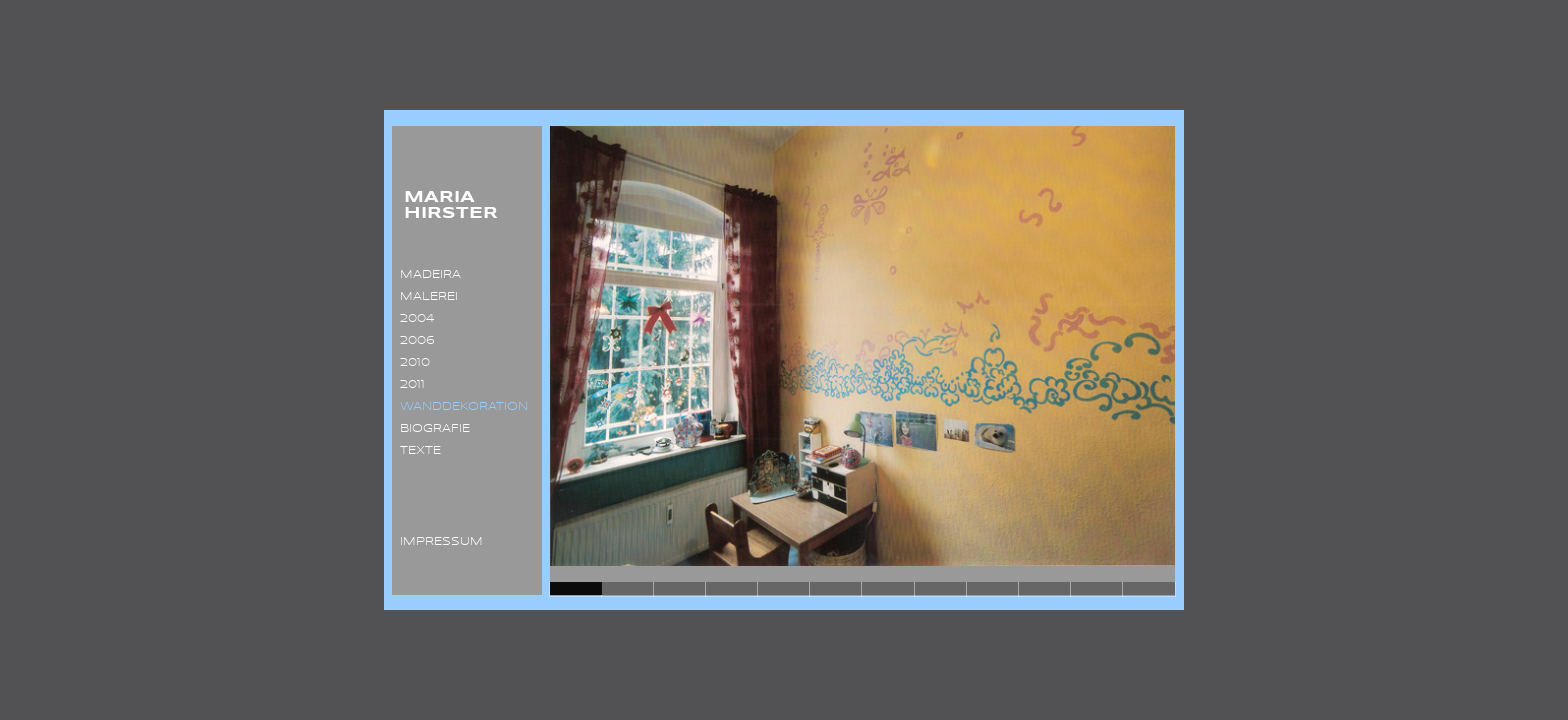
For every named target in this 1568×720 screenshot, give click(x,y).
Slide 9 (993, 588)
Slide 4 (732, 588)
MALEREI (425, 297)
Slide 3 (680, 588)
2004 (413, 319)
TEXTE (416, 451)
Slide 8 (941, 588)
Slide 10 (1045, 588)
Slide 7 (888, 588)
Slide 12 (1149, 588)
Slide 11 (1097, 588)
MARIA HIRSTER (445, 205)
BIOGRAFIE (431, 429)
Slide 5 (784, 588)
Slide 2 (628, 588)
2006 (413, 341)
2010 (411, 363)
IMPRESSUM (437, 542)
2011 (408, 385)
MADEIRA (426, 275)
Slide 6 (836, 588)
